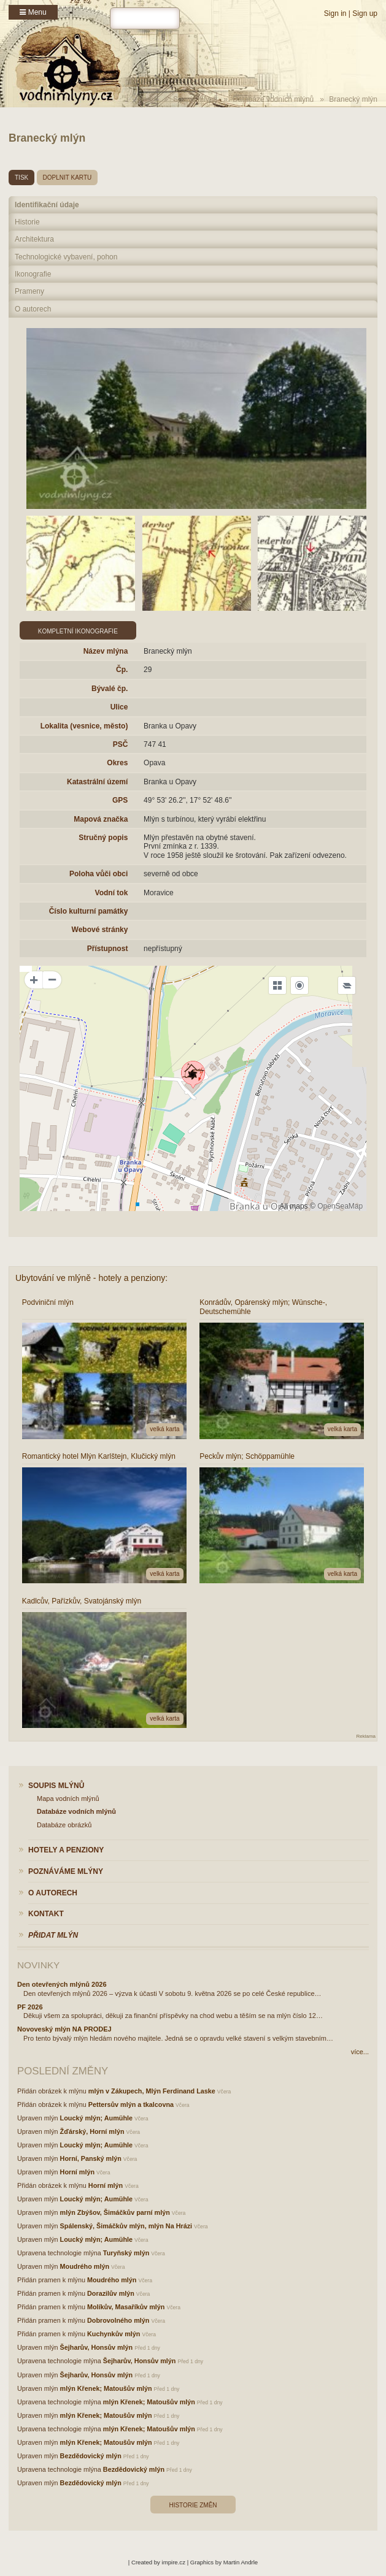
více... (360, 2051)
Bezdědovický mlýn (91, 2455)
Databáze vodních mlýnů (273, 99)
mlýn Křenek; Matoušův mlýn (106, 2388)
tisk (21, 177)
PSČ (120, 744)
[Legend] (346, 985)
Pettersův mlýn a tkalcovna (131, 2104)
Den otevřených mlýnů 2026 (62, 1984)
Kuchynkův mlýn (113, 2333)
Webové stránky (100, 929)
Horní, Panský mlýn (91, 2158)
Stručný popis (103, 837)
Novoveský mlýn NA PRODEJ (64, 2029)
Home (148, 99)
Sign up (364, 13)
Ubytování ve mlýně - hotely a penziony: (91, 1278)
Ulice (119, 707)
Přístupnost (107, 948)
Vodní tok (111, 893)
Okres (117, 763)
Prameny (29, 291)
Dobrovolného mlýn (118, 2320)
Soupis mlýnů (195, 99)
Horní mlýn (77, 2172)
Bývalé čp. (109, 688)
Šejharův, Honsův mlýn (96, 2347)
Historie (27, 222)
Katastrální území (97, 782)
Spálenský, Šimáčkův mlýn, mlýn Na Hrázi (126, 2226)
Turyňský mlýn (126, 2253)
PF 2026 (30, 2007)
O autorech (33, 309)
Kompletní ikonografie (78, 631)
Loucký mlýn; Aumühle (96, 2118)
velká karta (164, 1429)
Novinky (38, 1965)
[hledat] (145, 18)
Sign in (335, 13)
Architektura (34, 239)
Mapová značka (101, 819)
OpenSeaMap (340, 1206)
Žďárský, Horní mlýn (92, 2131)
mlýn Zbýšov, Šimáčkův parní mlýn (115, 2212)
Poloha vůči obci (98, 873)
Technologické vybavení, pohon (66, 257)
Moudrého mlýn (84, 2266)
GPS (120, 800)
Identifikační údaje (47, 205)
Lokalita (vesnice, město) (84, 726)
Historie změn (193, 2505)
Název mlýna (105, 651)
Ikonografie (33, 274)
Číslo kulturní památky (88, 911)
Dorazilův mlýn (110, 2293)
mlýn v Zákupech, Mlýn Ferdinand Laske (151, 2091)
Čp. (122, 669)
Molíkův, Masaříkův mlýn (125, 2306)
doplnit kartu (67, 177)
